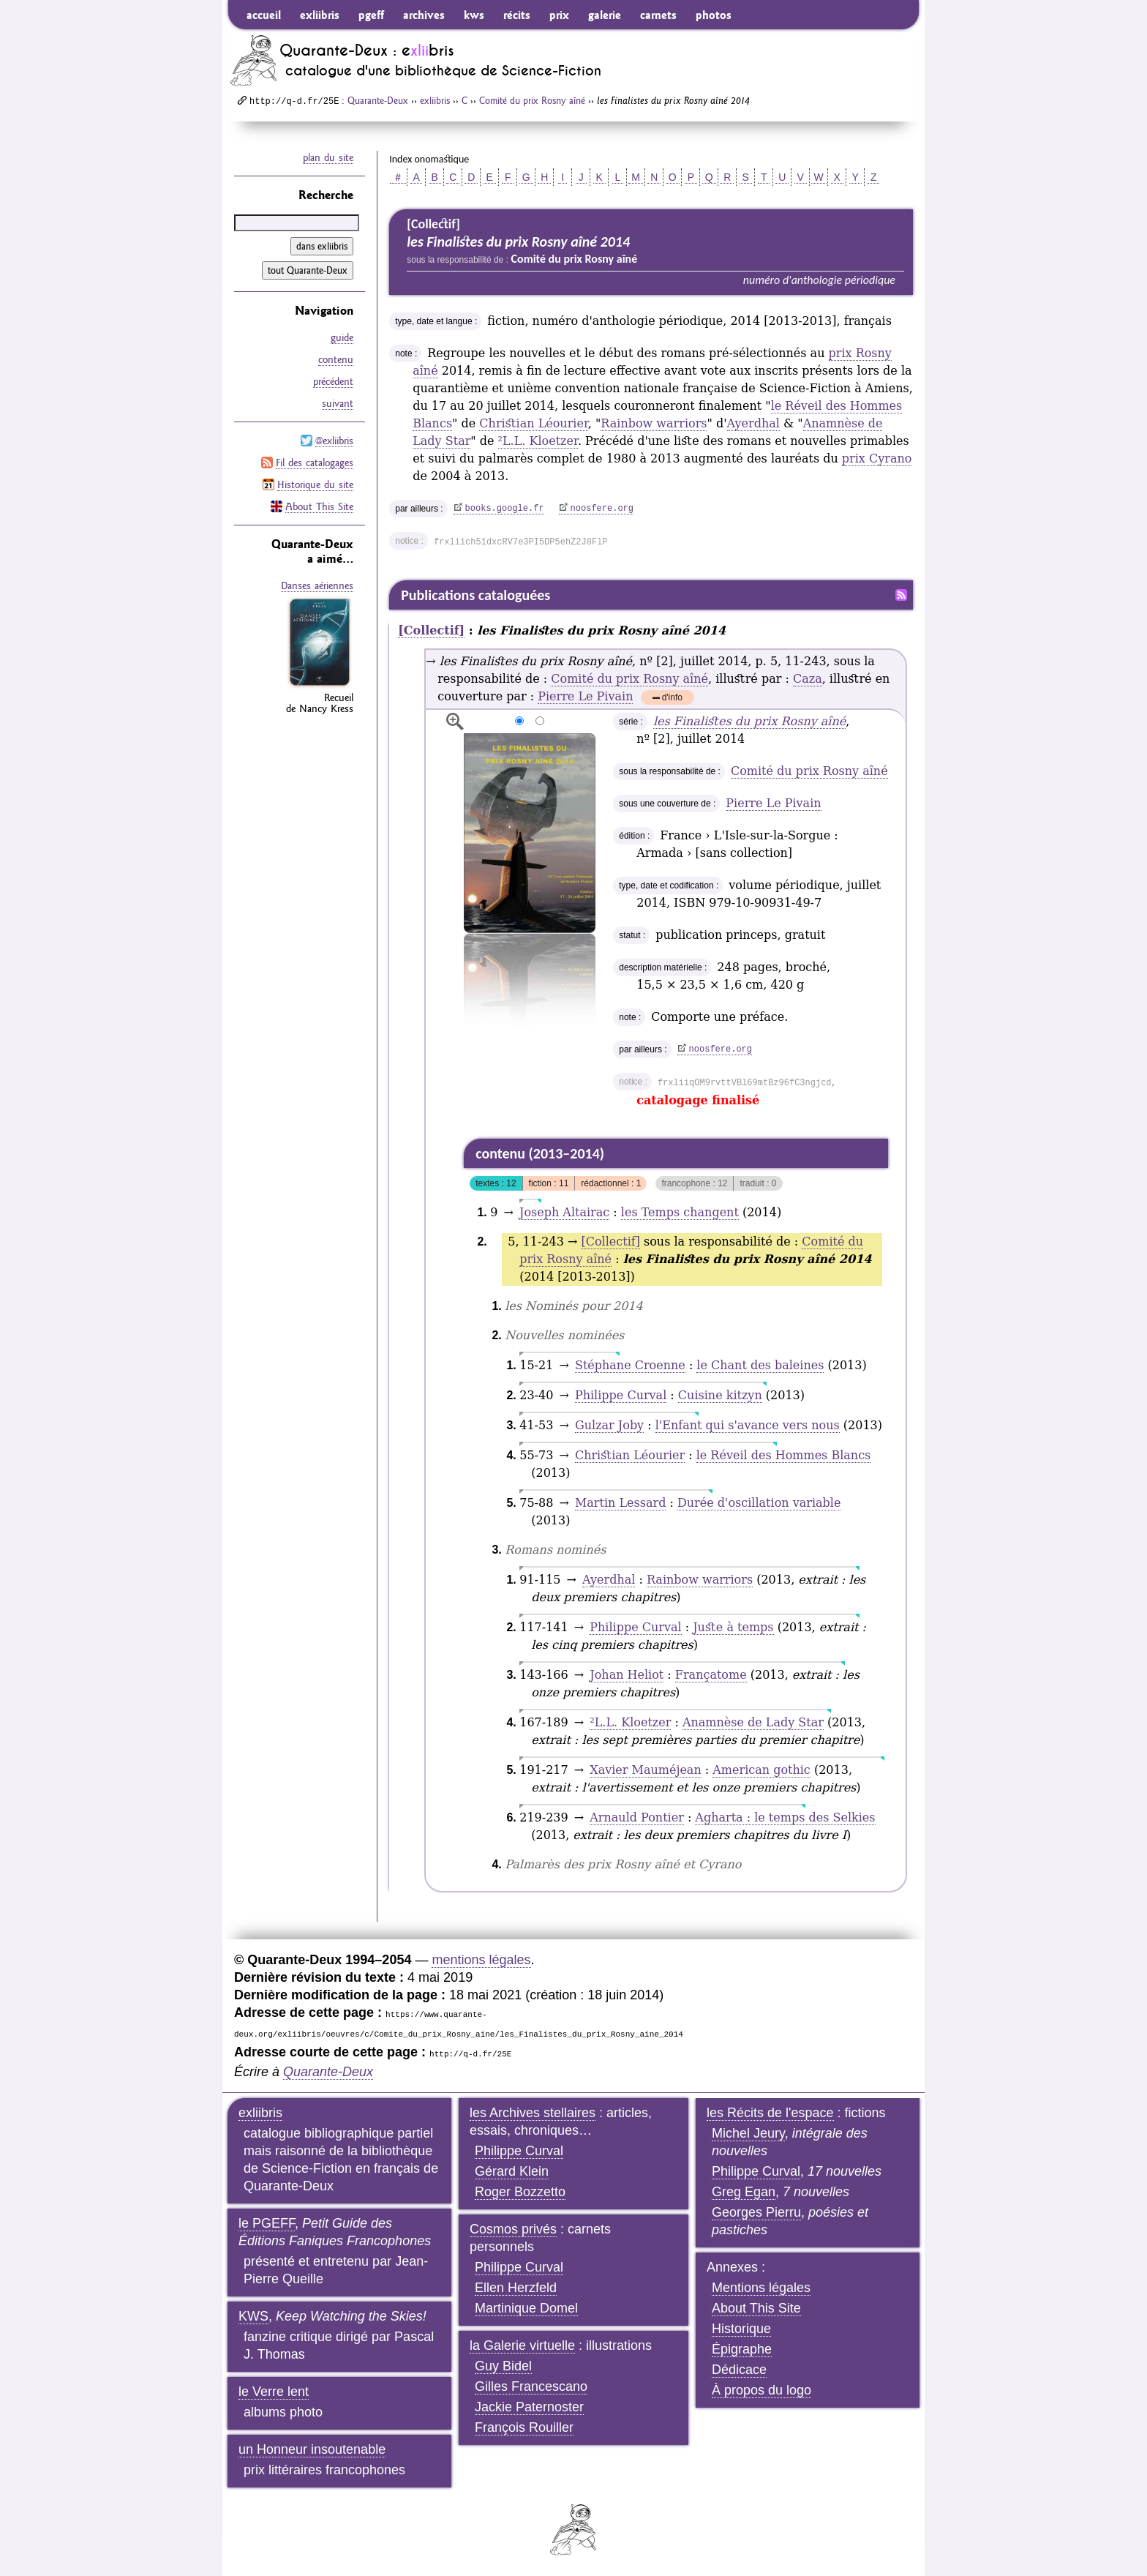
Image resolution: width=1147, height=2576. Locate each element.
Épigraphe (742, 2349)
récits (516, 14)
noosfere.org (602, 508)
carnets (658, 14)
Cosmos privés (513, 2229)
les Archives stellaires (532, 2112)
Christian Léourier (533, 423)
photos (714, 14)
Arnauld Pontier (637, 1817)
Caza (807, 679)
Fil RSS (901, 595)
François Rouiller (524, 2427)
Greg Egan (743, 2191)
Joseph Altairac (564, 1212)
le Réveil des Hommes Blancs (783, 1455)
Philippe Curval (620, 1395)
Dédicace (739, 2369)
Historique (741, 2328)
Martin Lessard (620, 1503)
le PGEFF (266, 2223)
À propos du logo (761, 2390)
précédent (333, 381)
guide (342, 337)
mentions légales (481, 1959)
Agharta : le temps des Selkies (785, 1817)
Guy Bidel (503, 2366)
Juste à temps (733, 1627)
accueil (264, 14)
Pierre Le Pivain (585, 696)
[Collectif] (431, 630)
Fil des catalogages (314, 462)
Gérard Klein (512, 2171)
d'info (672, 698)
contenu (335, 359)
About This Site (319, 506)
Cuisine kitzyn (720, 1395)
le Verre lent (273, 2391)
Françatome (711, 1675)
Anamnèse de (753, 1722)
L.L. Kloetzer (538, 441)
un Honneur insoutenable (312, 2449)
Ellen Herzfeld (516, 2287)
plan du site (328, 157)
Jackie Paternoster (529, 2407)
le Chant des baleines (760, 1365)
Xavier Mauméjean (645, 1770)
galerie (604, 14)
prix (559, 14)
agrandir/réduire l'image (455, 721)
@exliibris (334, 440)
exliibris (319, 14)
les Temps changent (680, 1212)
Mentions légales (761, 2287)
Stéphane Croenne (630, 1365)
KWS (253, 2316)
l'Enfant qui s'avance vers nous (747, 1425)
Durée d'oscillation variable (758, 1503)
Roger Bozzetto (520, 2191)
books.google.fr (504, 508)
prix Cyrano (877, 458)
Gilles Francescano (531, 2386)
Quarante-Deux (377, 100)
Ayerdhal (753, 423)
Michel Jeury (748, 2133)
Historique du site (315, 484)
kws (474, 14)
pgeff (371, 14)
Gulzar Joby (609, 1425)
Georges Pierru (756, 2212)
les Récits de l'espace (770, 2112)
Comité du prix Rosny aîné (532, 100)
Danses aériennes (317, 585)
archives (424, 14)
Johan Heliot (626, 1675)
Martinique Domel (526, 2308)
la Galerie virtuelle (522, 2345)
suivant (337, 403)
